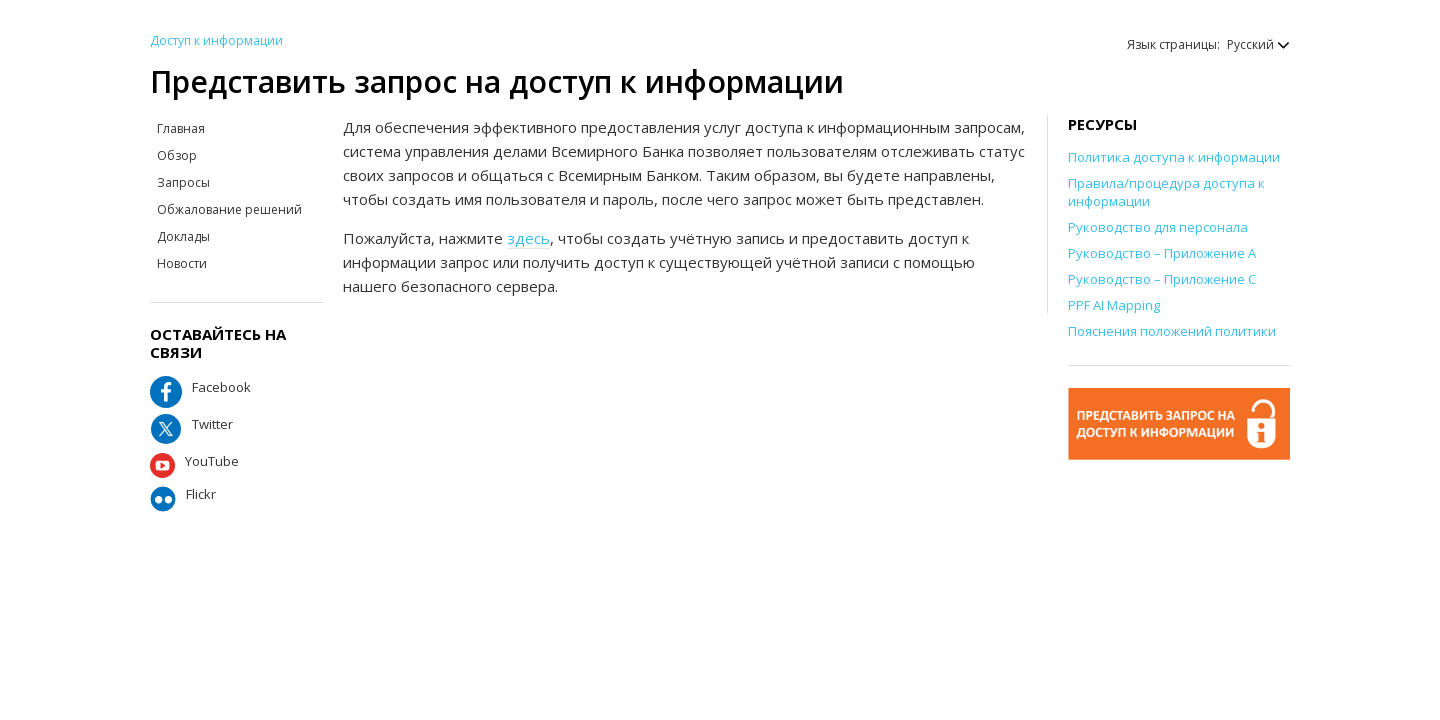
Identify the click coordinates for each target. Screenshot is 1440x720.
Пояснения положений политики (1172, 331)
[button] (1248, 44)
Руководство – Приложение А (1162, 253)
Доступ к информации (216, 40)
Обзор (177, 155)
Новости (182, 263)
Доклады (183, 236)
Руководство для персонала (1158, 227)
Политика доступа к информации (1174, 157)
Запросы (183, 182)
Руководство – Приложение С (1162, 279)
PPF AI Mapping (1114, 305)
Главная (181, 128)
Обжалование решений (229, 209)
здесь (528, 238)
